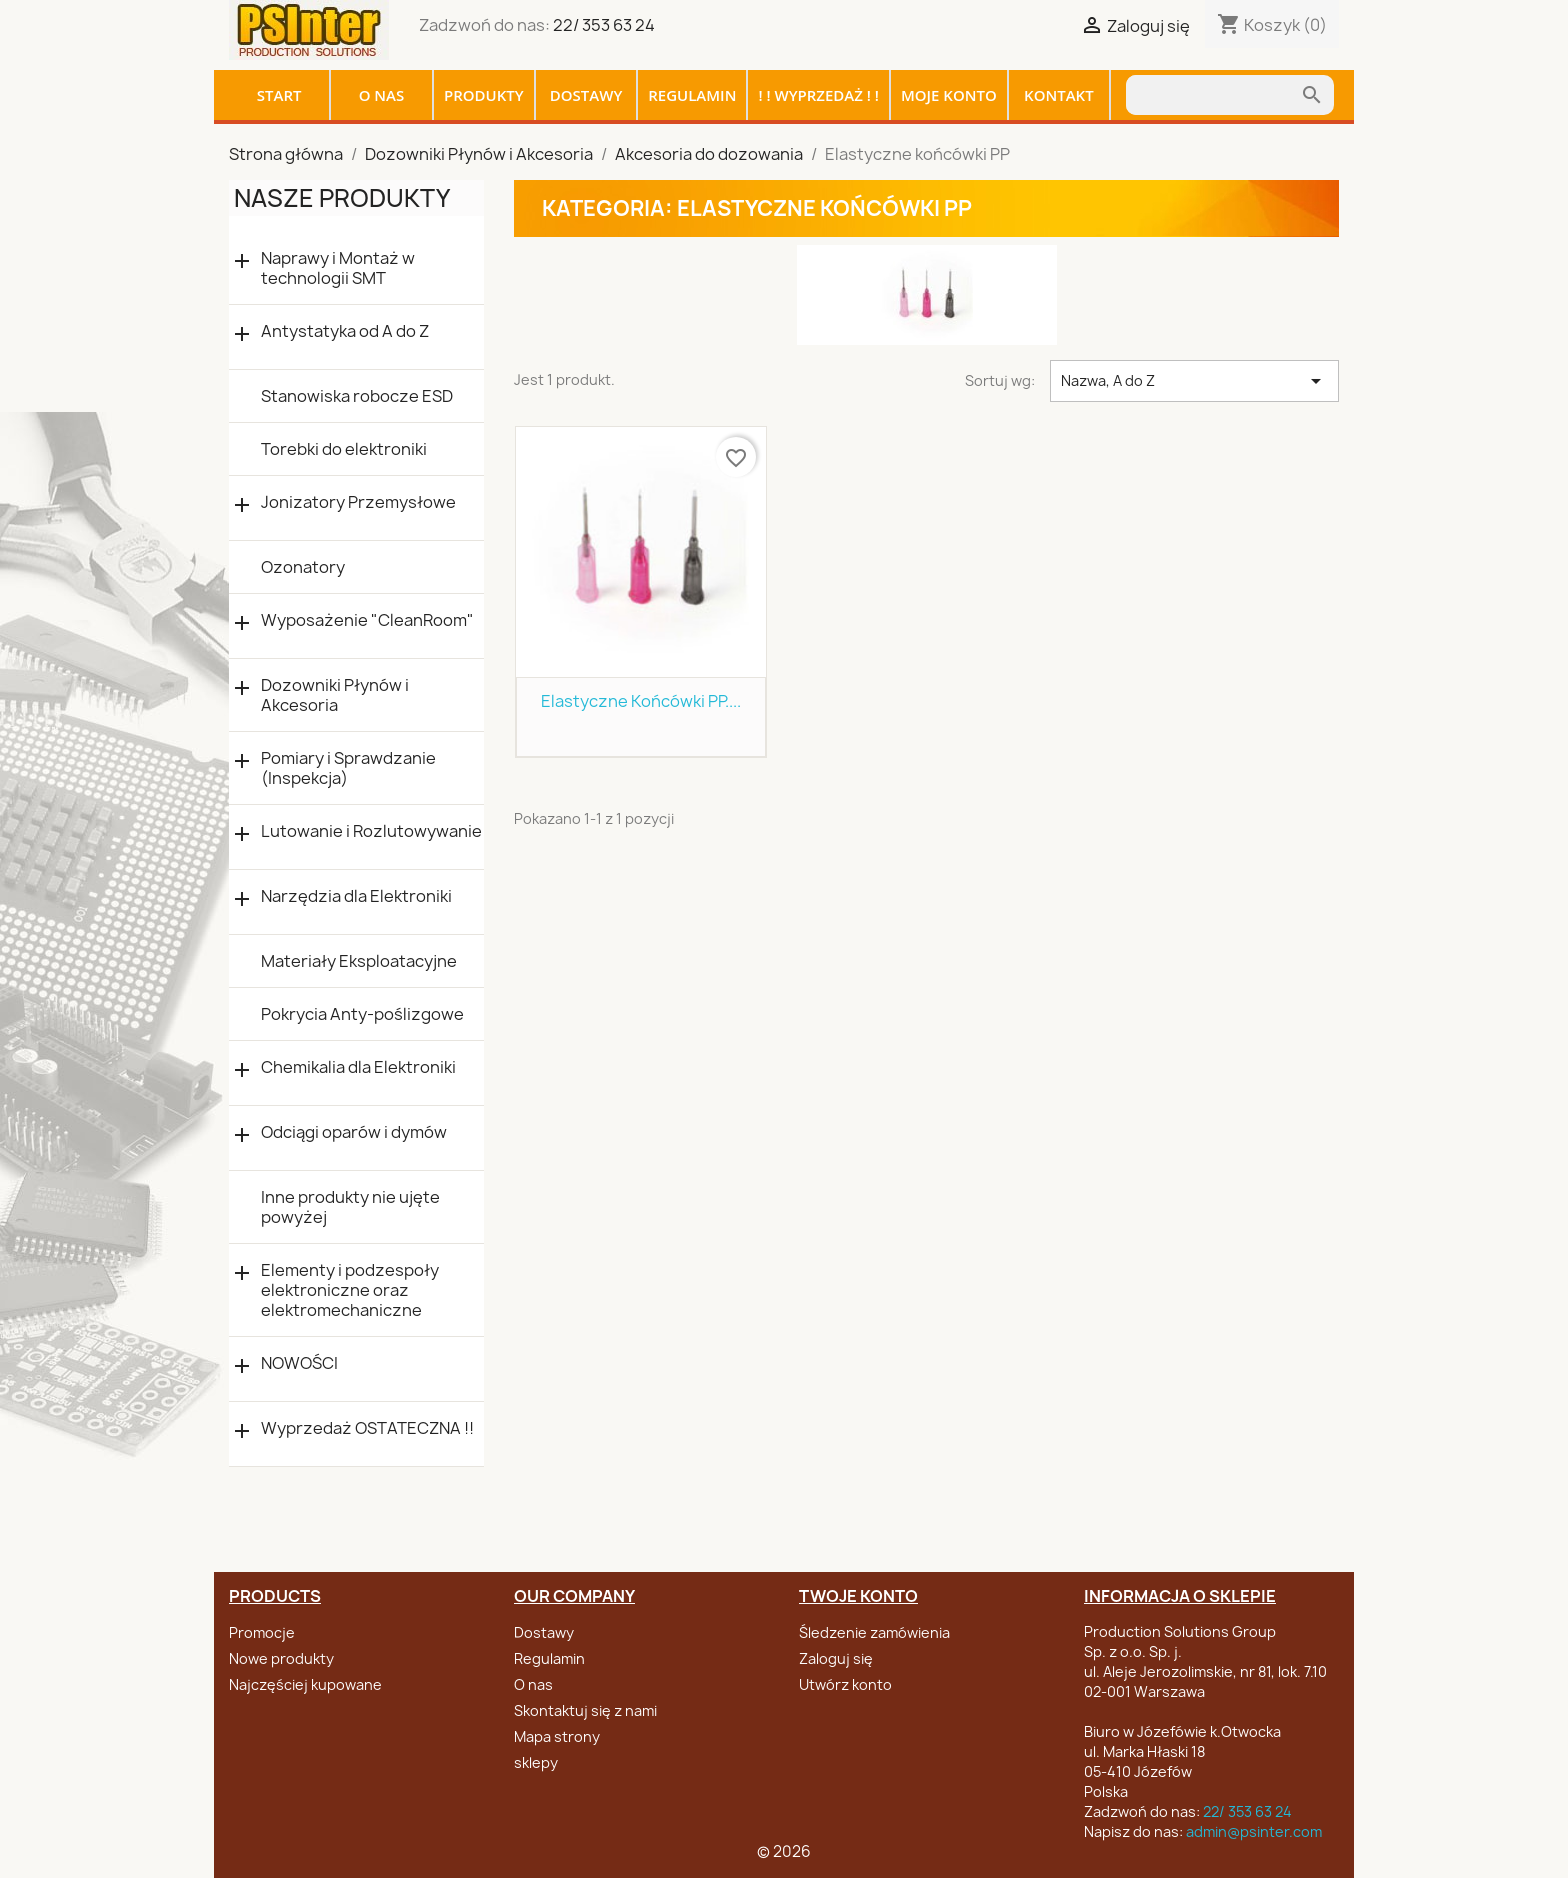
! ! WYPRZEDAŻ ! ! (818, 95)
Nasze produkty (342, 198)
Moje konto (949, 95)
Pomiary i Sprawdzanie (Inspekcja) (348, 768)
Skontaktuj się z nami (585, 1710)
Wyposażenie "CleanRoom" (367, 620)
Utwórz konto (845, 1684)
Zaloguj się (836, 1658)
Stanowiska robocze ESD (357, 396)
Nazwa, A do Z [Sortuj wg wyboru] (1194, 381)
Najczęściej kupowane (305, 1684)
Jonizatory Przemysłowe (358, 502)
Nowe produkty (281, 1658)
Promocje (262, 1632)
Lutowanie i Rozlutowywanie (371, 831)
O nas (382, 95)
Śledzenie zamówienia (874, 1632)
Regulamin (692, 95)
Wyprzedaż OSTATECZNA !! (367, 1428)
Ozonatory (303, 567)
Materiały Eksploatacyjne (359, 961)
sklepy (536, 1762)
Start (279, 95)
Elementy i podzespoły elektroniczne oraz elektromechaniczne (350, 1290)
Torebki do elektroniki (344, 449)
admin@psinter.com (1254, 1831)
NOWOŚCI (299, 1363)
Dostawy (586, 95)
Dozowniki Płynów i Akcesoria (335, 695)
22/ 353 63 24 (604, 25)
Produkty (484, 95)
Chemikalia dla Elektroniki (358, 1067)
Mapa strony (557, 1736)
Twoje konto (858, 1596)
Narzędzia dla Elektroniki (356, 896)
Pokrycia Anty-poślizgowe (362, 1014)
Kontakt (1059, 95)
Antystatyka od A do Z (345, 331)
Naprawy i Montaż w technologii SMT (338, 268)
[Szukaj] (1213, 95)
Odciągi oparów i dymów (354, 1132)
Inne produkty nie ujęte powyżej (350, 1207)
